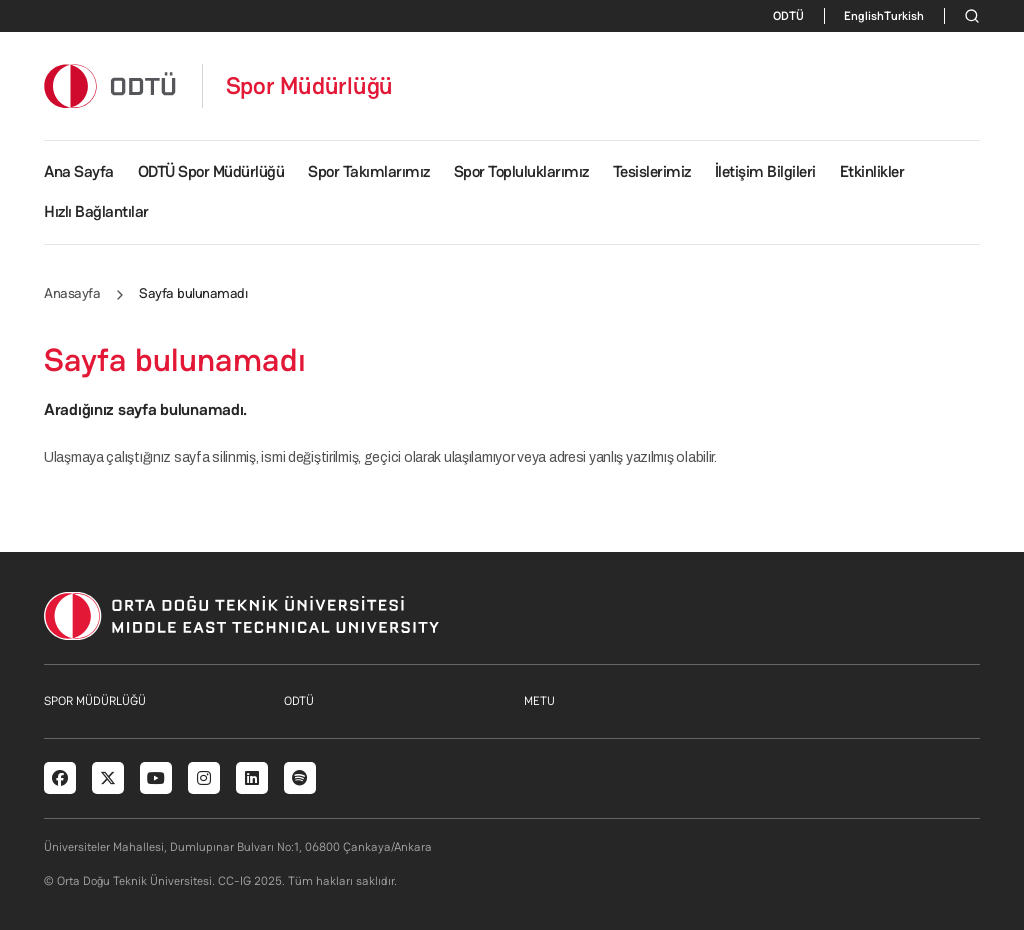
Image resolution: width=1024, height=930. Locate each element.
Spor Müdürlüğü (310, 86)
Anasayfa (72, 293)
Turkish (904, 16)
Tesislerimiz (652, 171)
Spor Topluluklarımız (521, 171)
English (864, 16)
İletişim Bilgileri (765, 171)
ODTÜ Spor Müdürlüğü (211, 171)
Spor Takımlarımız (369, 171)
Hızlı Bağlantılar (96, 211)
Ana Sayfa (79, 171)
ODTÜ (788, 16)
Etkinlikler (872, 171)
